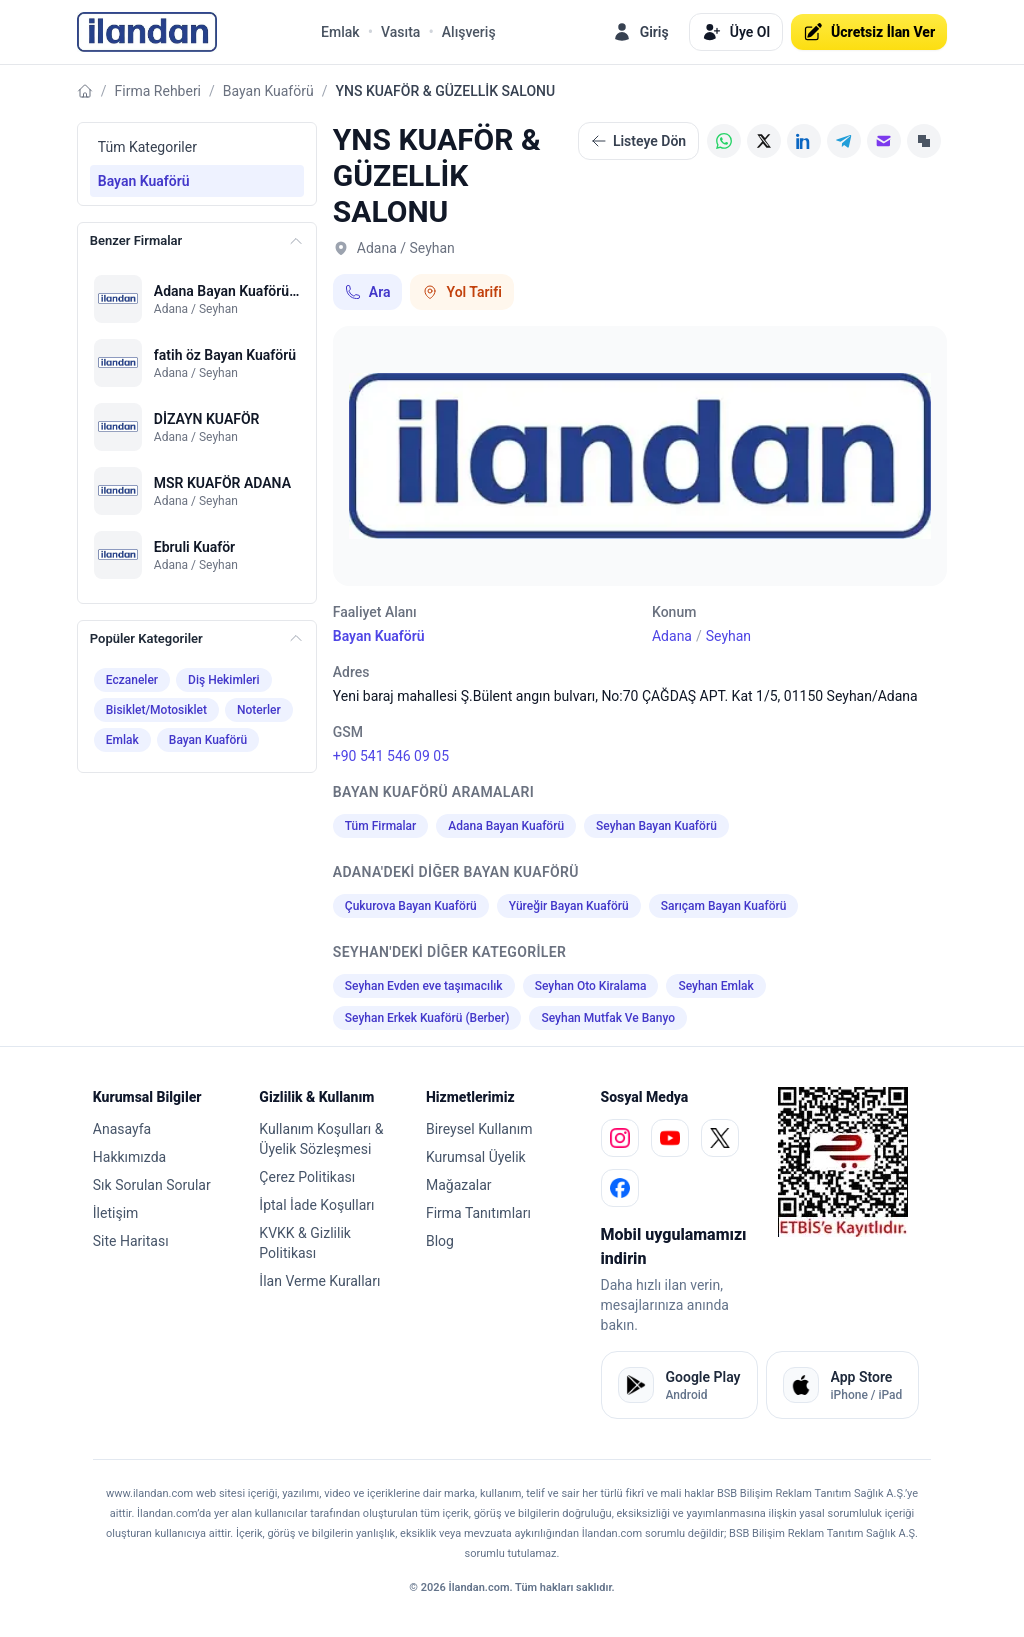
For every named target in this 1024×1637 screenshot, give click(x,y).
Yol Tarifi (461, 292)
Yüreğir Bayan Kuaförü (569, 906)
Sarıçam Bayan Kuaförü (724, 906)
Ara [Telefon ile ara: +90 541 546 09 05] (368, 292)
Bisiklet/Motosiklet (156, 710)
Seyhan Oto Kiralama (591, 986)
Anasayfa (122, 1129)
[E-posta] (884, 141)
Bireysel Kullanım (479, 1129)
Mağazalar (459, 1185)
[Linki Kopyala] (924, 141)
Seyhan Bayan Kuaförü (656, 826)
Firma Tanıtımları (478, 1213)
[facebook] (620, 1188)
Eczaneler (132, 680)
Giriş (640, 32)
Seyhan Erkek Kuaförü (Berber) (427, 1018)
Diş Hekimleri (224, 680)
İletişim (116, 1213)
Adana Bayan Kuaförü (506, 826)
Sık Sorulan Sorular (152, 1185)
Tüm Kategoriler (147, 147)
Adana (672, 636)
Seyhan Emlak (715, 986)
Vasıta (400, 32)
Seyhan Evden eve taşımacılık (424, 986)
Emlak (340, 32)
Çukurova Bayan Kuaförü (411, 906)
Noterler (259, 710)
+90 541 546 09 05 (391, 756)
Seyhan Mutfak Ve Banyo (608, 1018)
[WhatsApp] (724, 141)
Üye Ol (736, 32)
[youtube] (670, 1138)
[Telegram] (844, 141)
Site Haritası (131, 1241)
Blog (440, 1241)
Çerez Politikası (307, 1177)
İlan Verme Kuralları (319, 1281)
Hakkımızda (129, 1157)
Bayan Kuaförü (268, 91)
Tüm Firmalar (381, 826)
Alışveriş (469, 32)
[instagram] (620, 1138)
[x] (720, 1138)
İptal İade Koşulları (316, 1205)
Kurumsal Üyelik (476, 1157)
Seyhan (728, 636)
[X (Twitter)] (764, 141)
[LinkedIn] (804, 141)
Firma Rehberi (158, 91)
